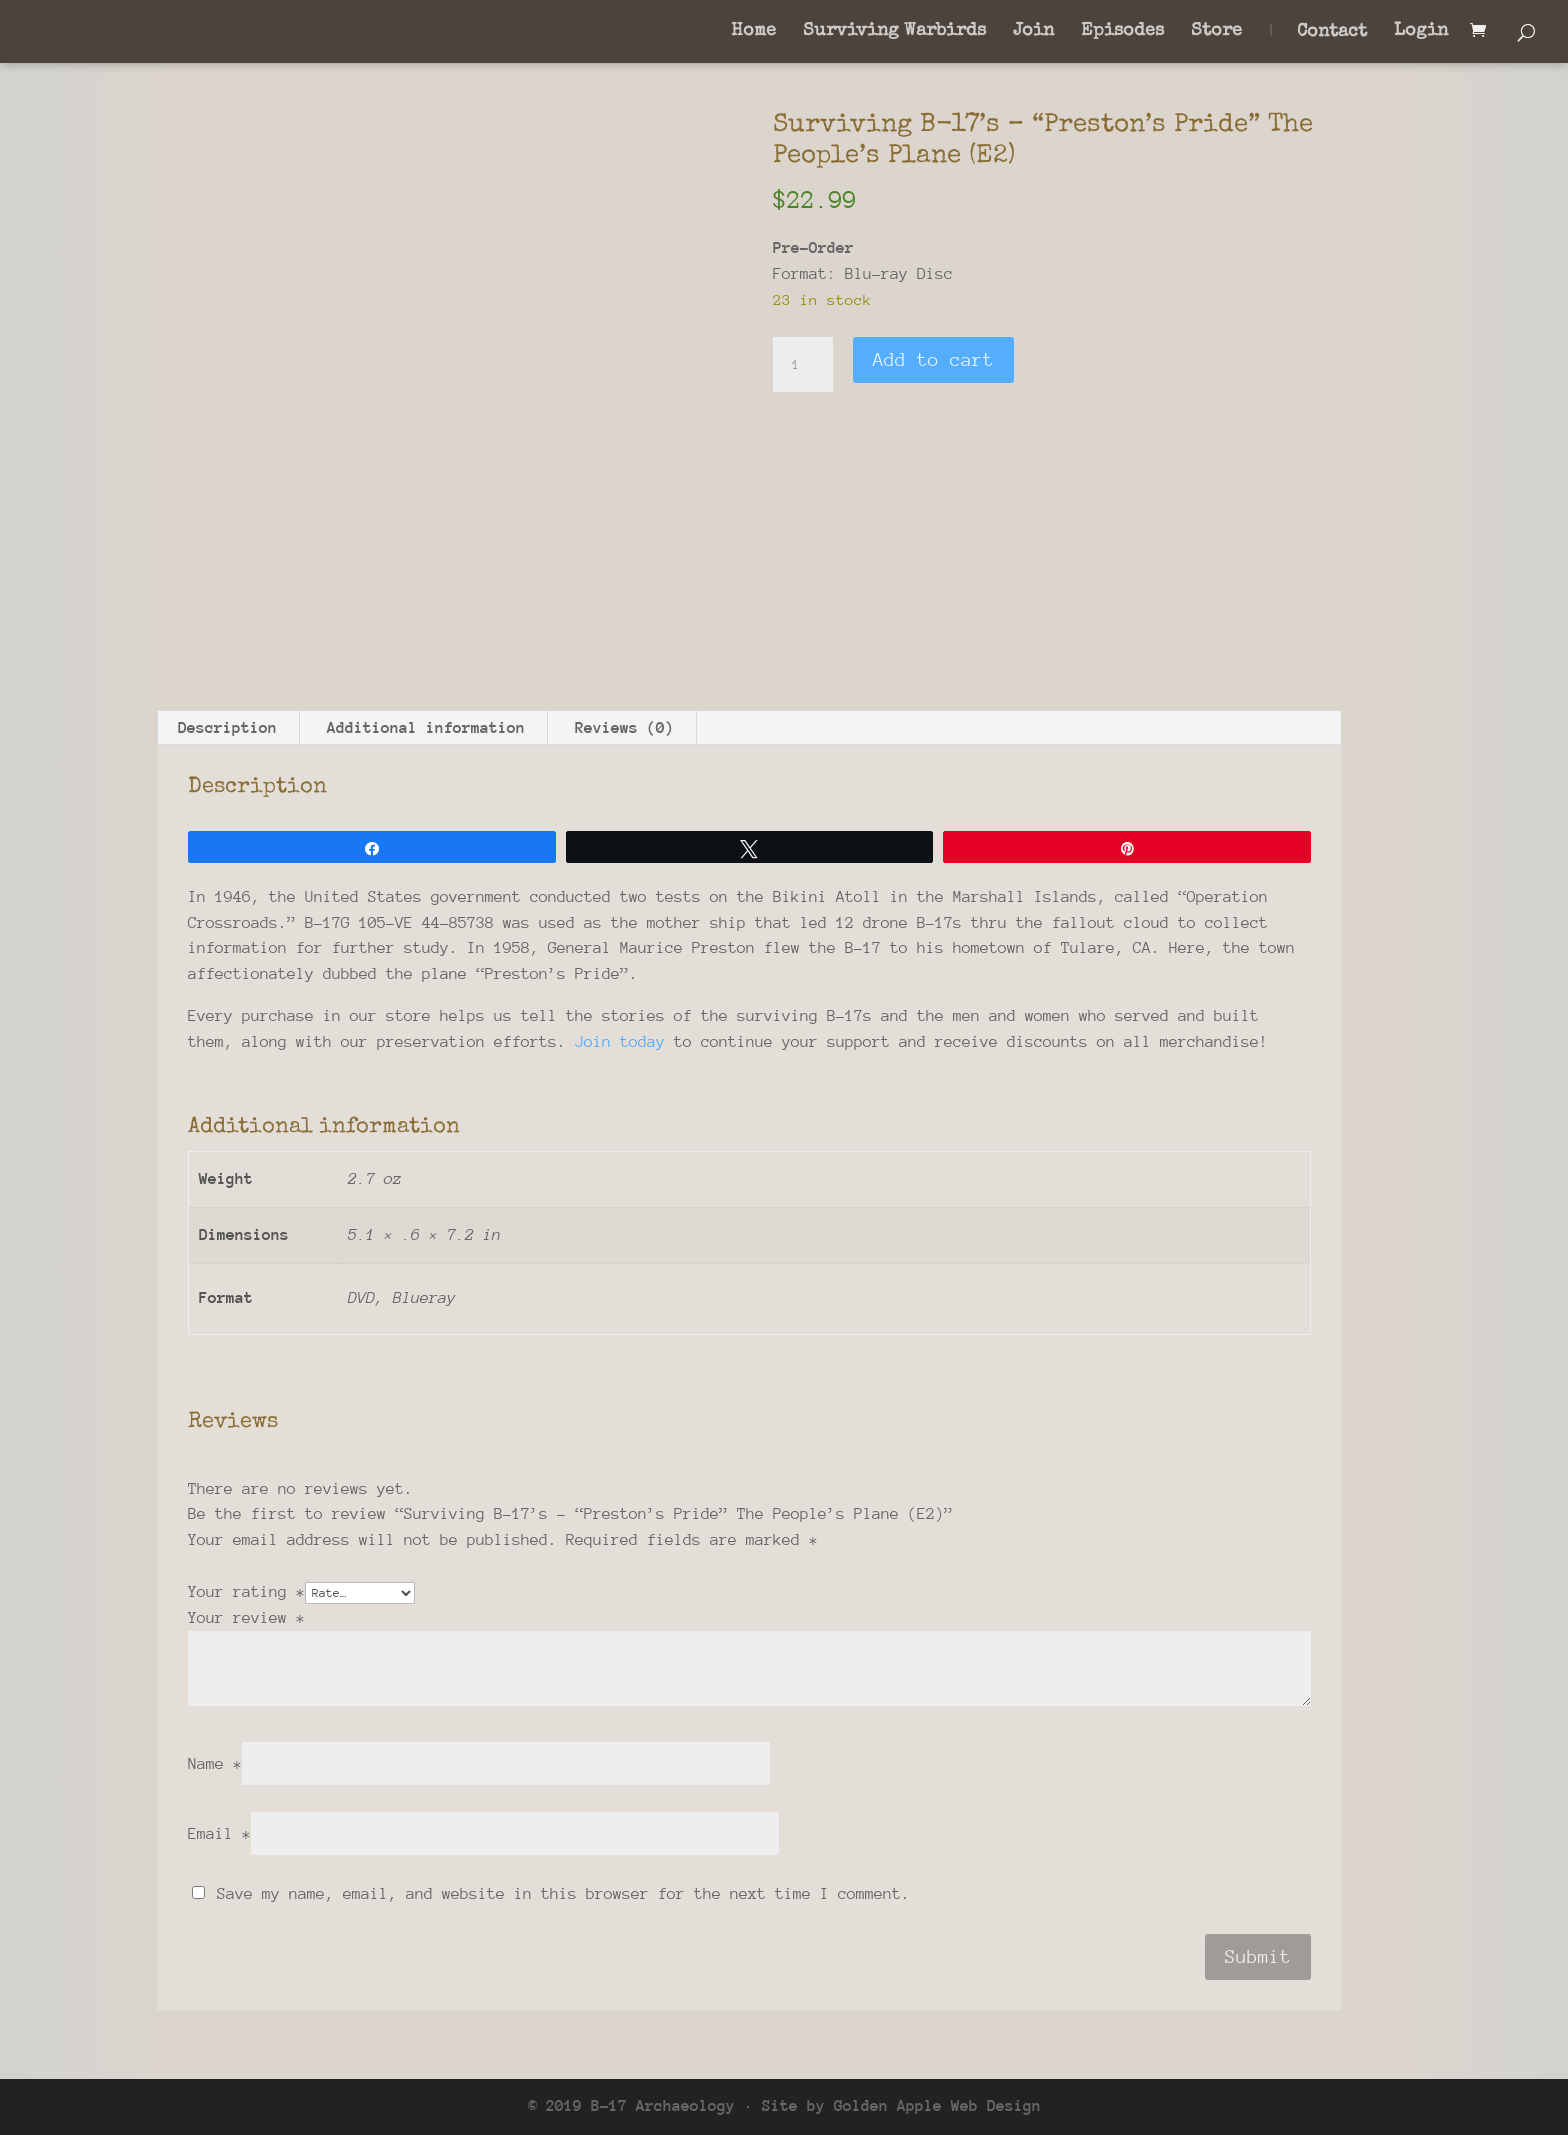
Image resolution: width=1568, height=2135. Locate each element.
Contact (1332, 33)
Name (215, 1764)
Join (1033, 32)
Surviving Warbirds (894, 32)
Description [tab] (227, 728)
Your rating (246, 1592)
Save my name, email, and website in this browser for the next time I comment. (563, 1894)
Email (219, 1834)
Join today (620, 1042)
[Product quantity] (803, 365)
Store (1216, 32)
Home (753, 32)
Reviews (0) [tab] (624, 728)
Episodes (1122, 32)
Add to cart (933, 359)
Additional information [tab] (426, 728)
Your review (246, 1618)
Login (1421, 32)
